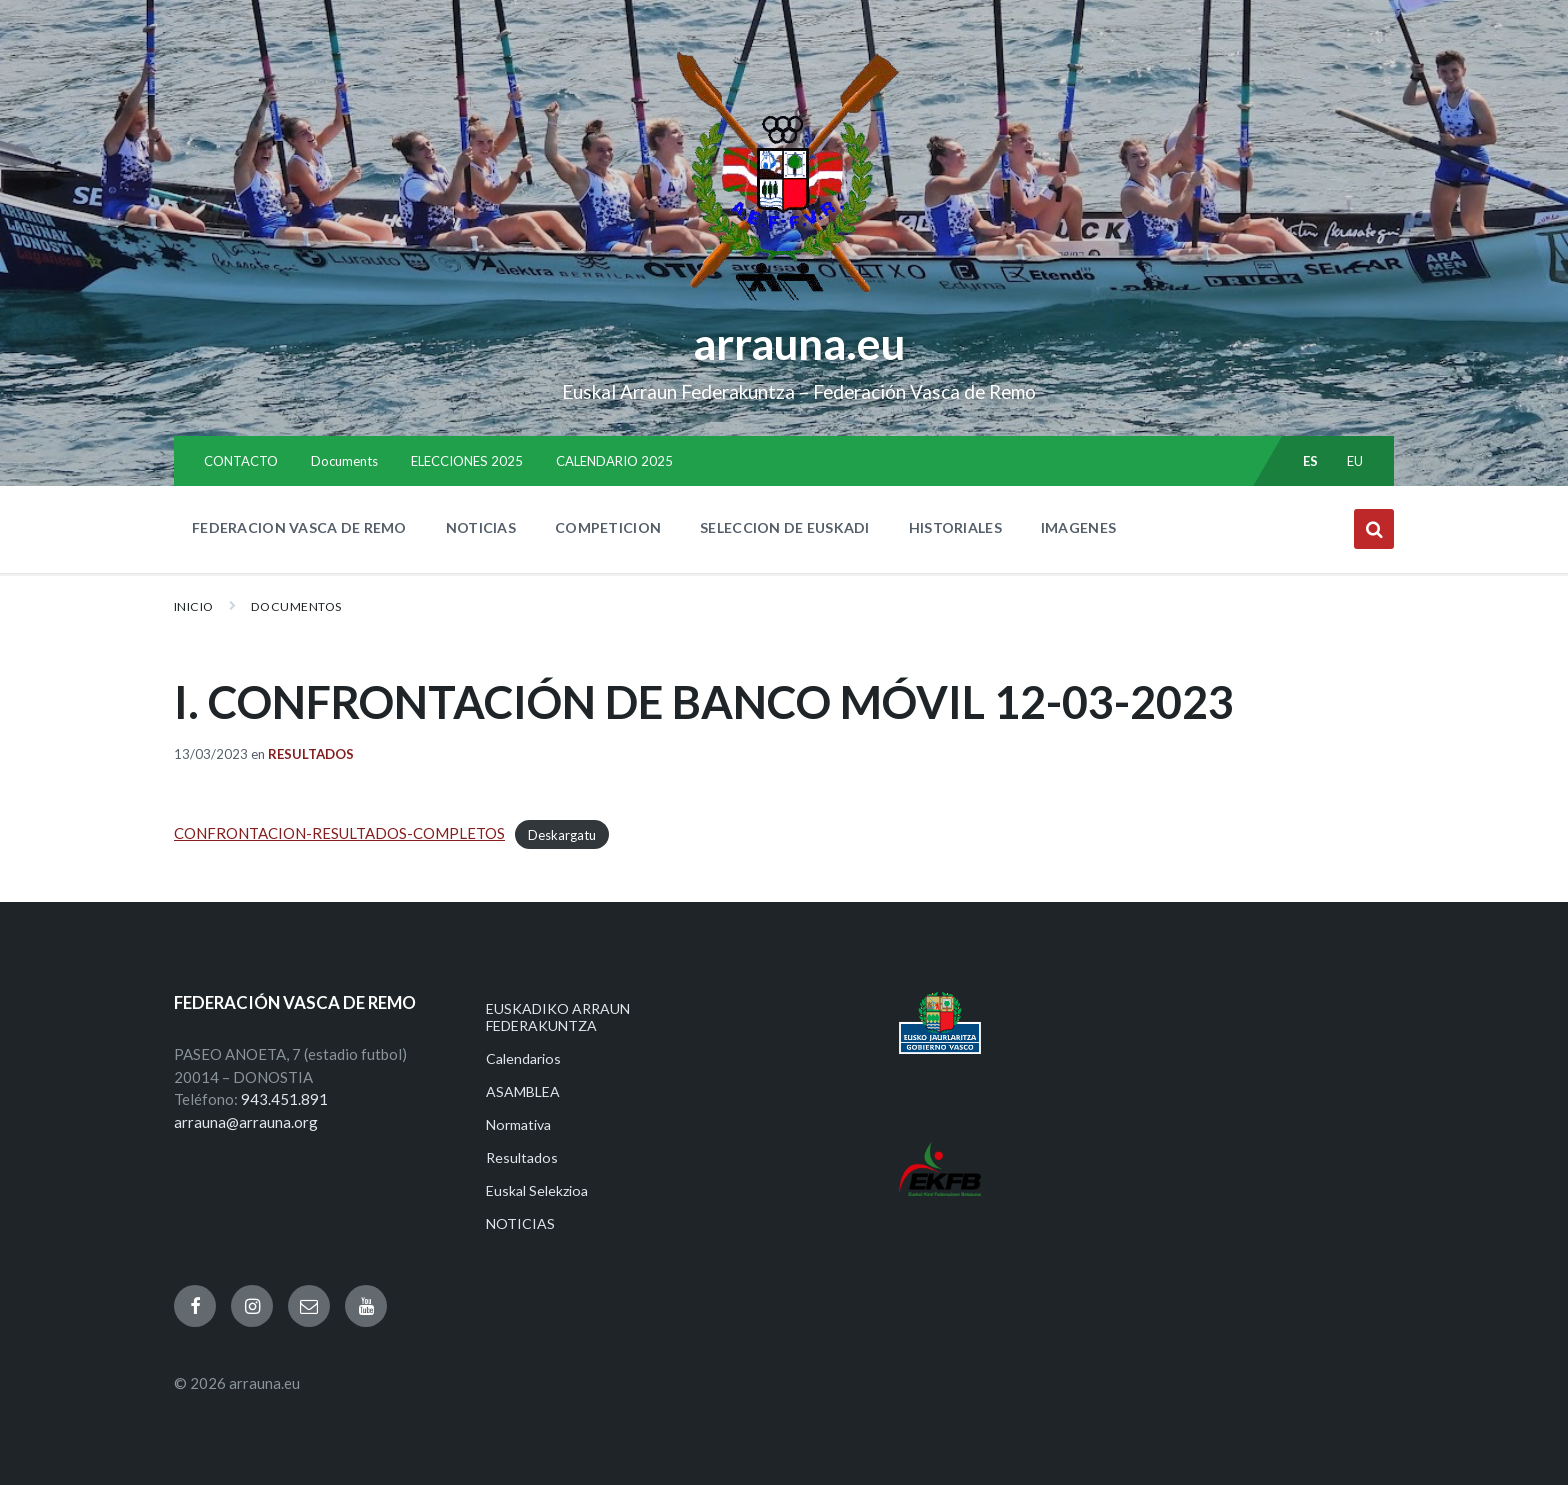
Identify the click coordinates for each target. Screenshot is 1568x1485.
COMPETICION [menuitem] (608, 527)
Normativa (518, 1124)
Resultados (311, 754)
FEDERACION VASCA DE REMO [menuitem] (299, 527)
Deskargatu (562, 834)
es (1311, 461)
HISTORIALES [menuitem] (955, 527)
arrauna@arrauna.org (246, 1122)
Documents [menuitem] (344, 461)
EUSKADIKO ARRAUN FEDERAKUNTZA (558, 1017)
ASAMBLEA (523, 1091)
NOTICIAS (520, 1223)
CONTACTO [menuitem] (241, 461)
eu (1355, 461)
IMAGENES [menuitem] (1078, 527)
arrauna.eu (799, 343)
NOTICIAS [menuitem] (481, 527)
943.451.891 (284, 1099)
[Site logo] (784, 301)
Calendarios (523, 1058)
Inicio (194, 606)
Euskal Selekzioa (537, 1190)
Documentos (296, 606)
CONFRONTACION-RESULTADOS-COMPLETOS (339, 833)
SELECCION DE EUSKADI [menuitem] (785, 527)
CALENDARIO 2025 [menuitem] (614, 461)
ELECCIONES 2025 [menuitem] (467, 461)
